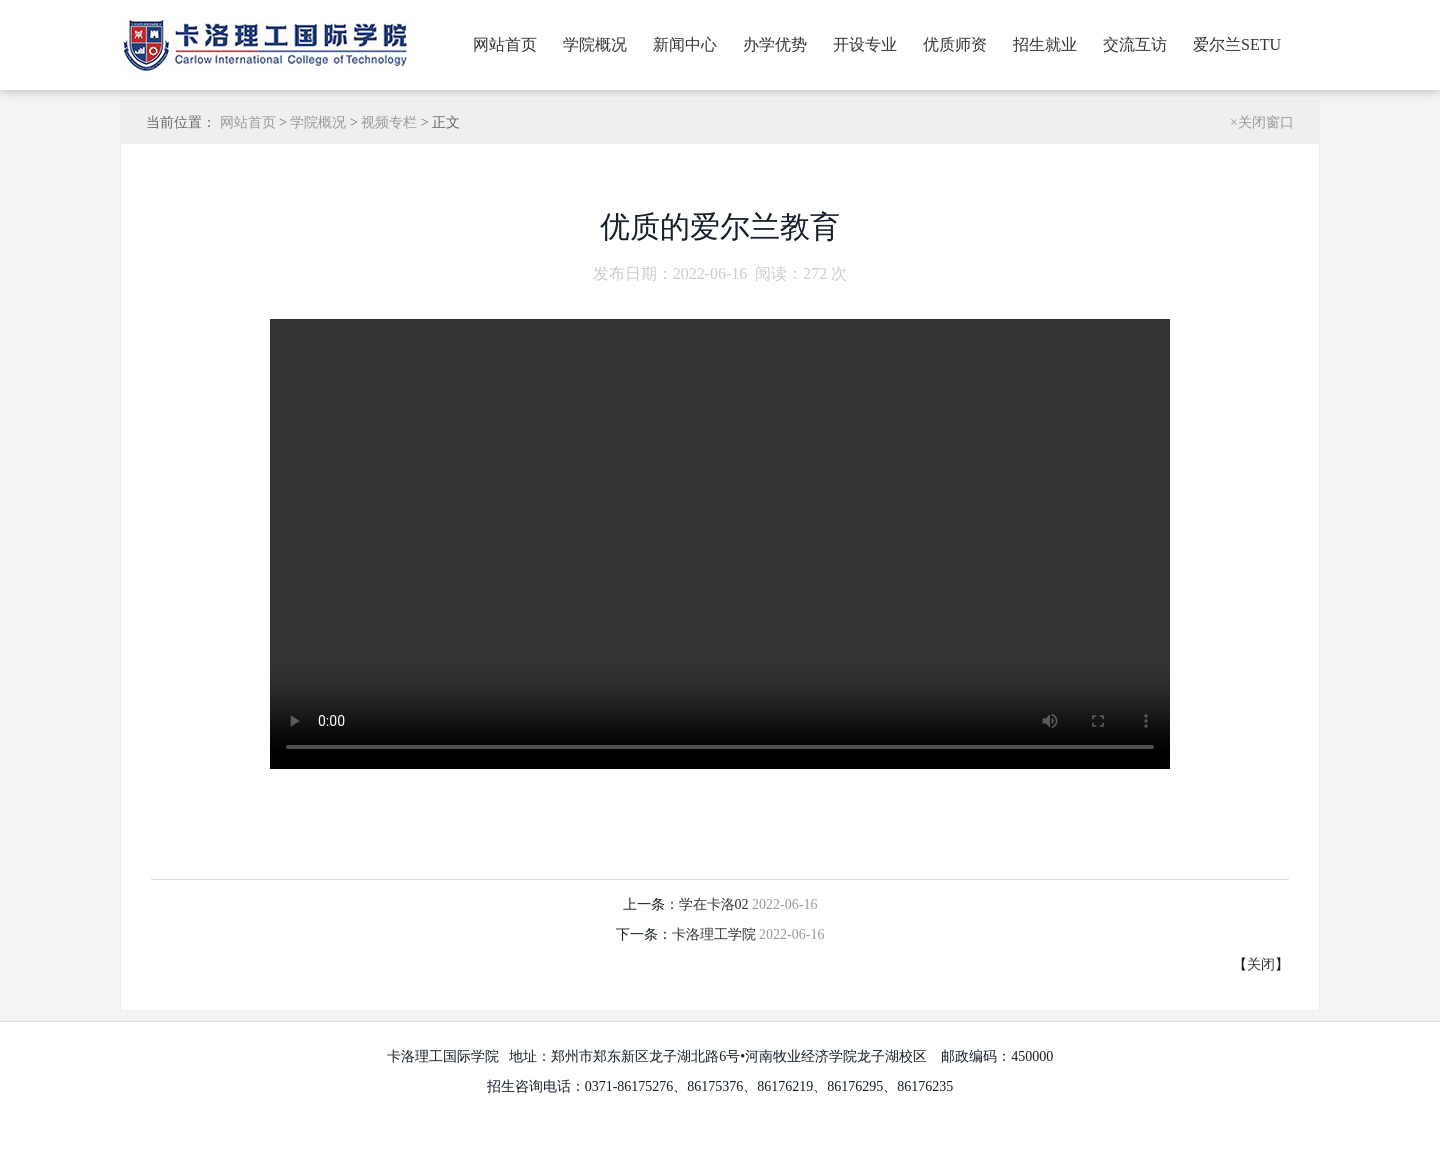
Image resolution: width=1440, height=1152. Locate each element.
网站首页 (505, 44)
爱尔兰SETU (1237, 44)
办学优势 (775, 44)
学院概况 (595, 44)
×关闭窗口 (1262, 122)
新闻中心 (685, 44)
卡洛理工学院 (716, 934)
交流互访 (1135, 44)
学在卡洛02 (716, 904)
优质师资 (955, 44)
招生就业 (1045, 44)
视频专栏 (389, 122)
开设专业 (865, 44)
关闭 (1261, 964)
